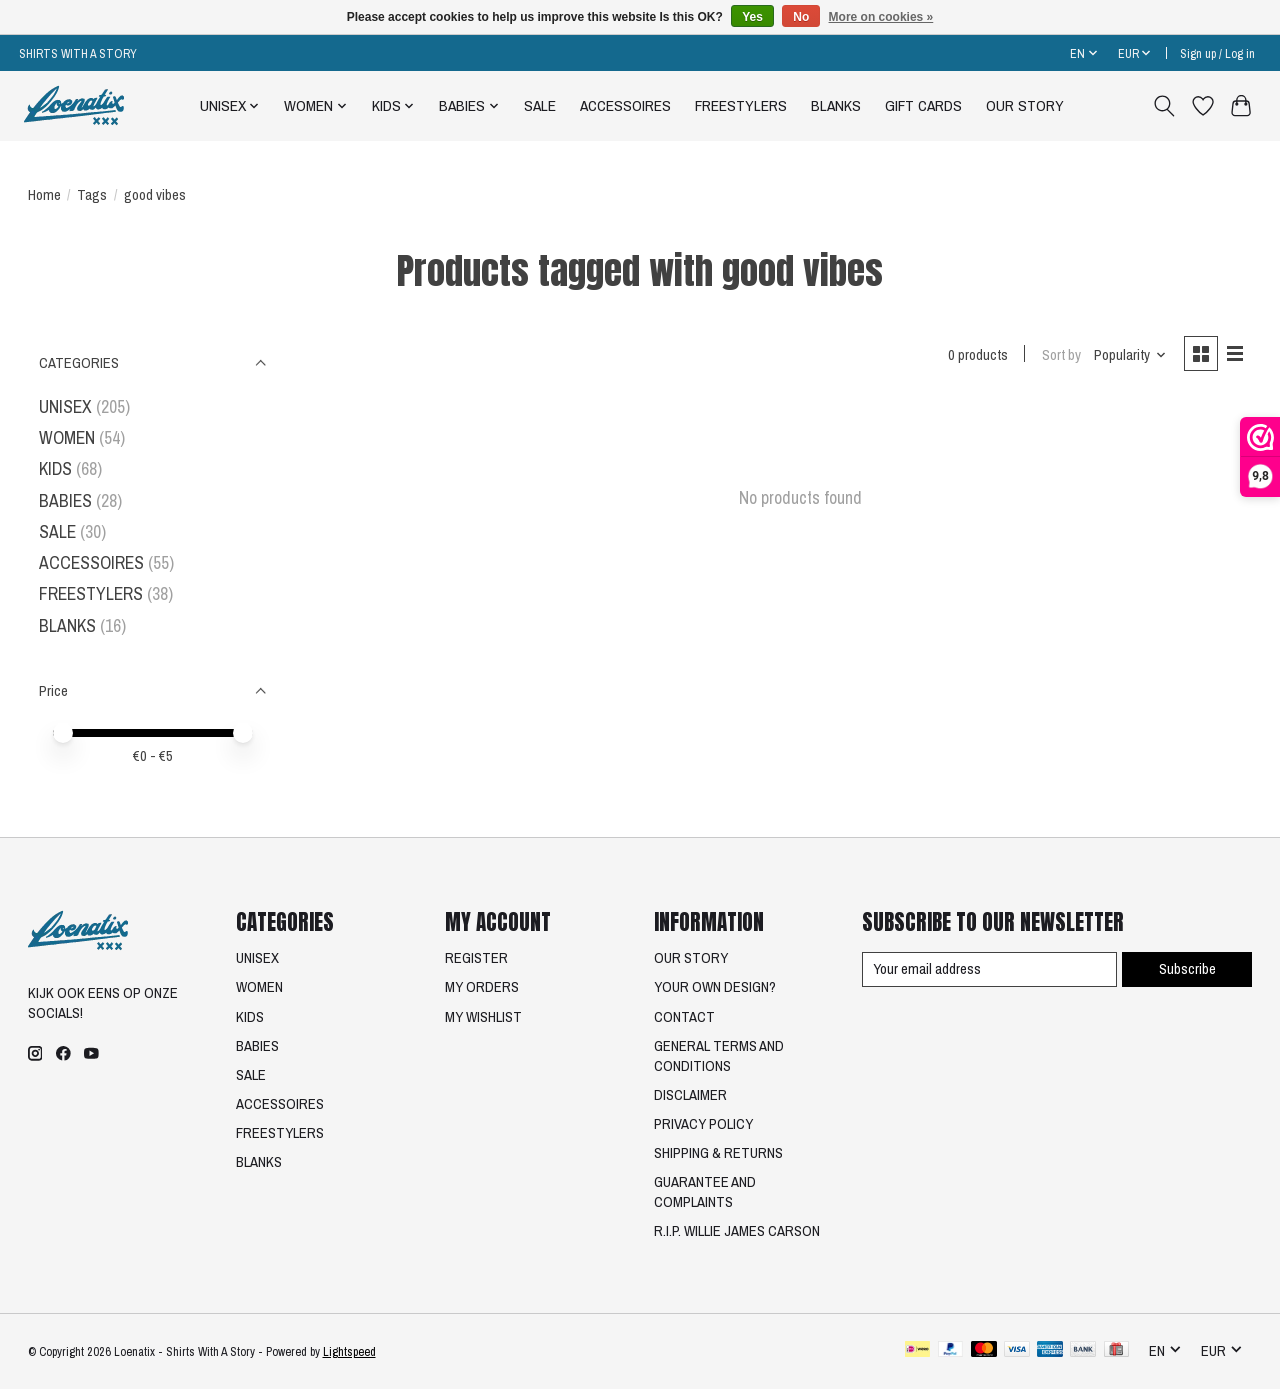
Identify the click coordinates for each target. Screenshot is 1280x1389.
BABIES (65, 500)
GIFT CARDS (923, 105)
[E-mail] (989, 970)
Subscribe (1187, 969)
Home (44, 195)
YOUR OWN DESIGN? (715, 987)
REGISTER (476, 958)
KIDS (55, 468)
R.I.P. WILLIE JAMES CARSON (737, 1231)
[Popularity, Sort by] (1130, 355)
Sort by (1061, 355)
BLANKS (836, 105)
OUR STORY (1025, 105)
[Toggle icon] (1163, 106)
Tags (92, 195)
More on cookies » (881, 17)
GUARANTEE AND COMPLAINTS (705, 1192)
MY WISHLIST (483, 1017)
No (801, 17)
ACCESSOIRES (625, 105)
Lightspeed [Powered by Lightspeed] (349, 1351)
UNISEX (65, 406)
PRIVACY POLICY (703, 1124)
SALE (540, 105)
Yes (752, 17)
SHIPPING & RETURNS (718, 1153)
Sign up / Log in (1217, 53)
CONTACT (684, 1017)
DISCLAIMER (690, 1095)
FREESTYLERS (741, 105)
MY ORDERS (482, 987)
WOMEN (67, 437)
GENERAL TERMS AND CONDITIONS (719, 1056)
